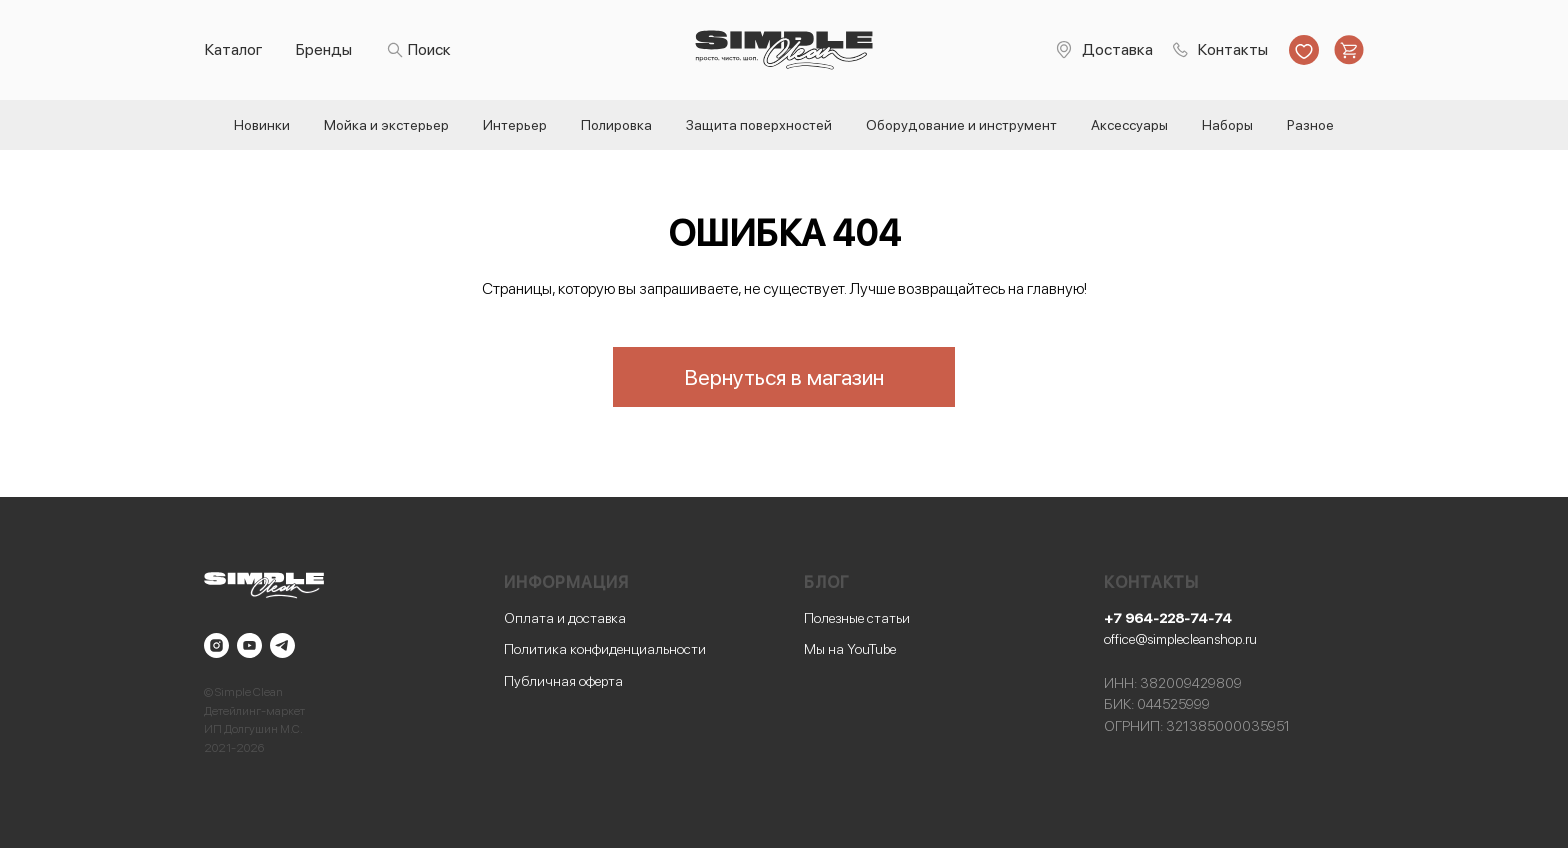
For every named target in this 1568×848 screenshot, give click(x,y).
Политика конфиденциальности (605, 649)
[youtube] (249, 645)
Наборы (1227, 125)
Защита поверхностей (759, 125)
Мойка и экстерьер (386, 125)
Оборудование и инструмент (961, 125)
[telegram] (282, 645)
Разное (1310, 125)
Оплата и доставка (565, 618)
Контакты (1233, 49)
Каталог (234, 49)
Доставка (1117, 49)
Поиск (429, 49)
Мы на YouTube (850, 649)
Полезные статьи (857, 618)
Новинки (262, 125)
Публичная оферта (563, 681)
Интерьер (515, 125)
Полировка (616, 125)
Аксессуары (1129, 125)
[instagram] (216, 645)
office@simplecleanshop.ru (1180, 639)
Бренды (324, 49)
